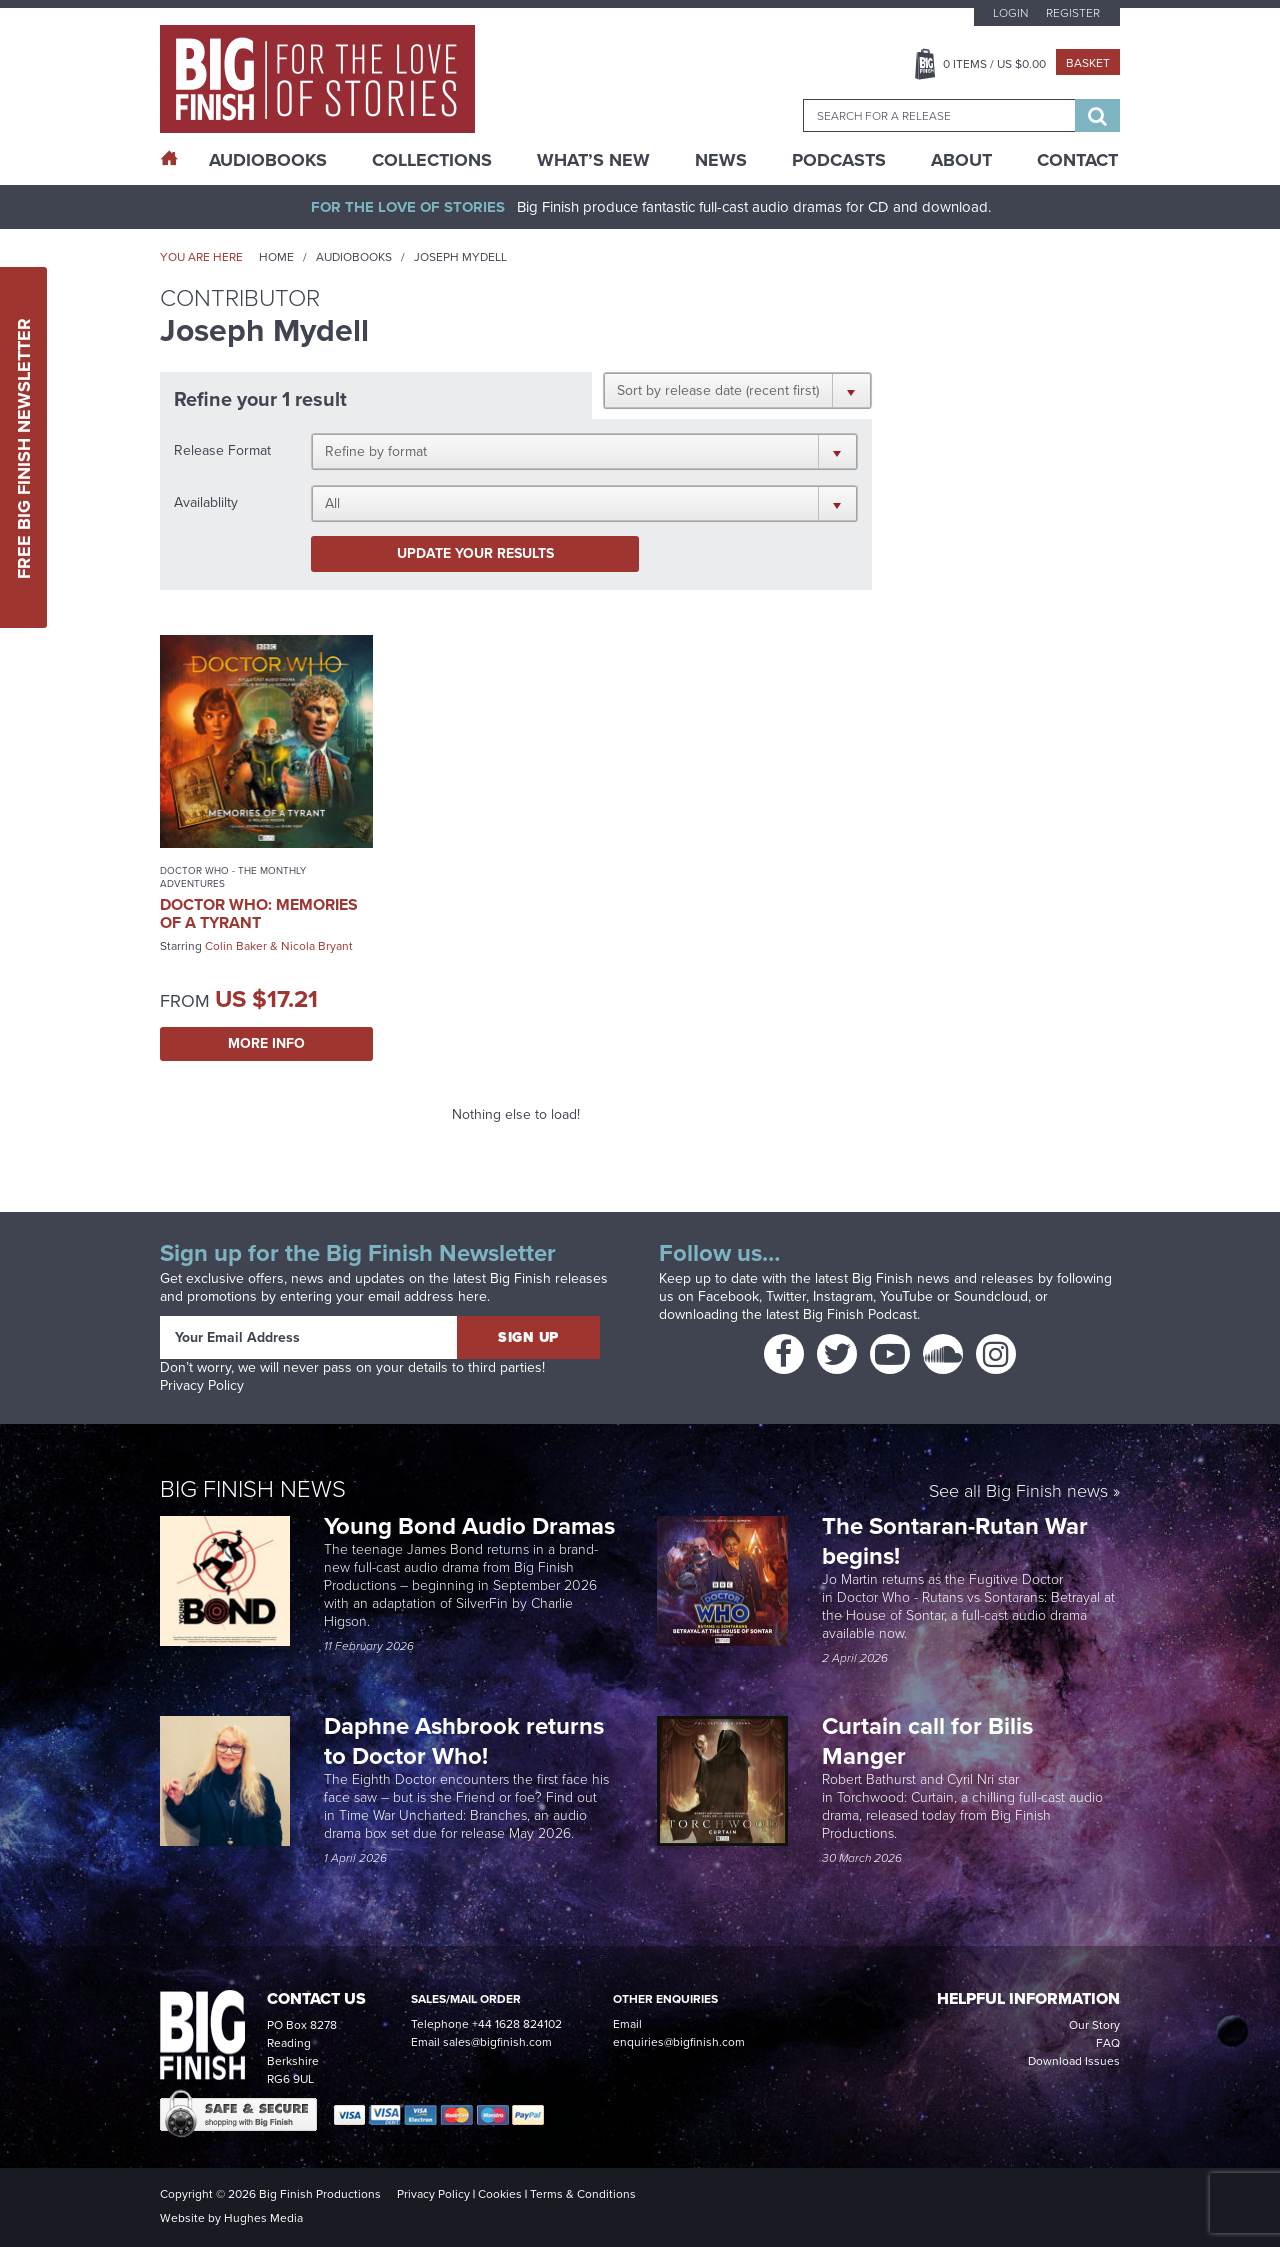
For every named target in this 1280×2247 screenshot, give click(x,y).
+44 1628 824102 (517, 2024)
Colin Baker (236, 946)
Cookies (500, 2194)
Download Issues (1074, 2061)
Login (1010, 13)
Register (1073, 13)
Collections (432, 160)
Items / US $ (994, 64)
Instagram (843, 1296)
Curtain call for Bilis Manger (927, 1741)
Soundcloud (991, 1296)
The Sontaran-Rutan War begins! (955, 1541)
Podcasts (839, 160)
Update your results (475, 553)
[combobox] (939, 115)
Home (276, 257)
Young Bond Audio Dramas (472, 1526)
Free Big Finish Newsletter (24, 447)
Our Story (1094, 2025)
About (961, 160)
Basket (1088, 63)
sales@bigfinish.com (497, 2042)
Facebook (728, 1296)
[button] (737, 390)
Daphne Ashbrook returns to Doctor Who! (464, 1741)
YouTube (906, 1296)
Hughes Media (263, 2218)
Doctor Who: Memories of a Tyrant (259, 913)
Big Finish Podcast (860, 1314)
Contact (1077, 160)
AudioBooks (268, 160)
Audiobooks (354, 257)
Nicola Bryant (317, 946)
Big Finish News (253, 1489)
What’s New (593, 160)
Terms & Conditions (583, 2194)
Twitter (786, 1296)
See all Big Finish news (1018, 1492)
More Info (266, 1043)
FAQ (1108, 2043)
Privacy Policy (202, 1385)
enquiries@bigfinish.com (679, 2042)
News (721, 160)
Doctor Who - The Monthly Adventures (233, 877)
